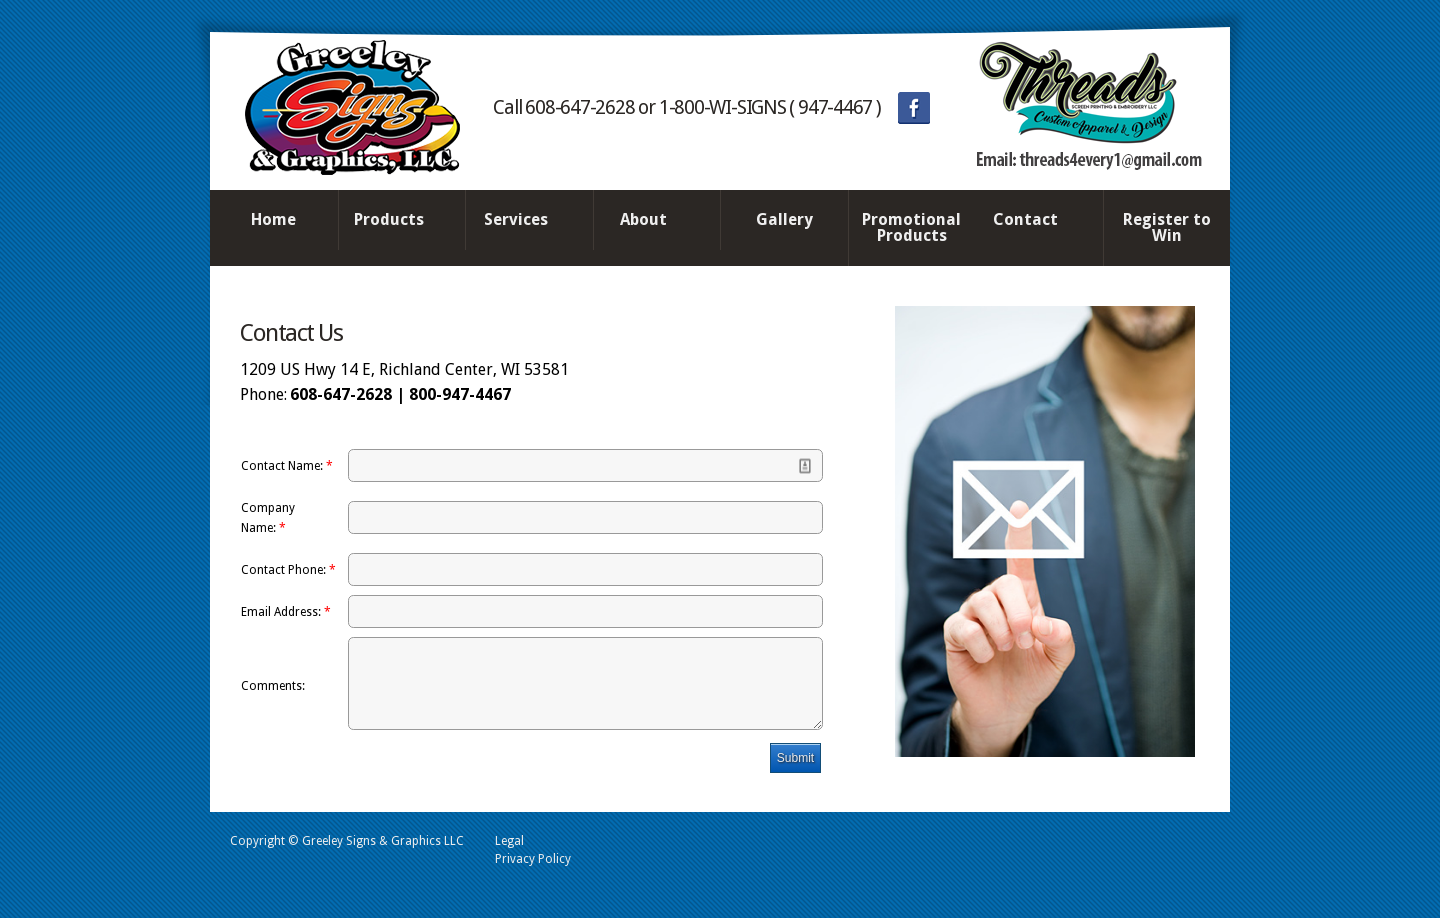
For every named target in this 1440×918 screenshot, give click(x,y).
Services (524, 221)
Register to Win (1167, 227)
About (652, 221)
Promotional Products (911, 227)
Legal (509, 856)
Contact (1034, 221)
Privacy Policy (533, 874)
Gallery (784, 219)
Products (397, 221)
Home (273, 219)
